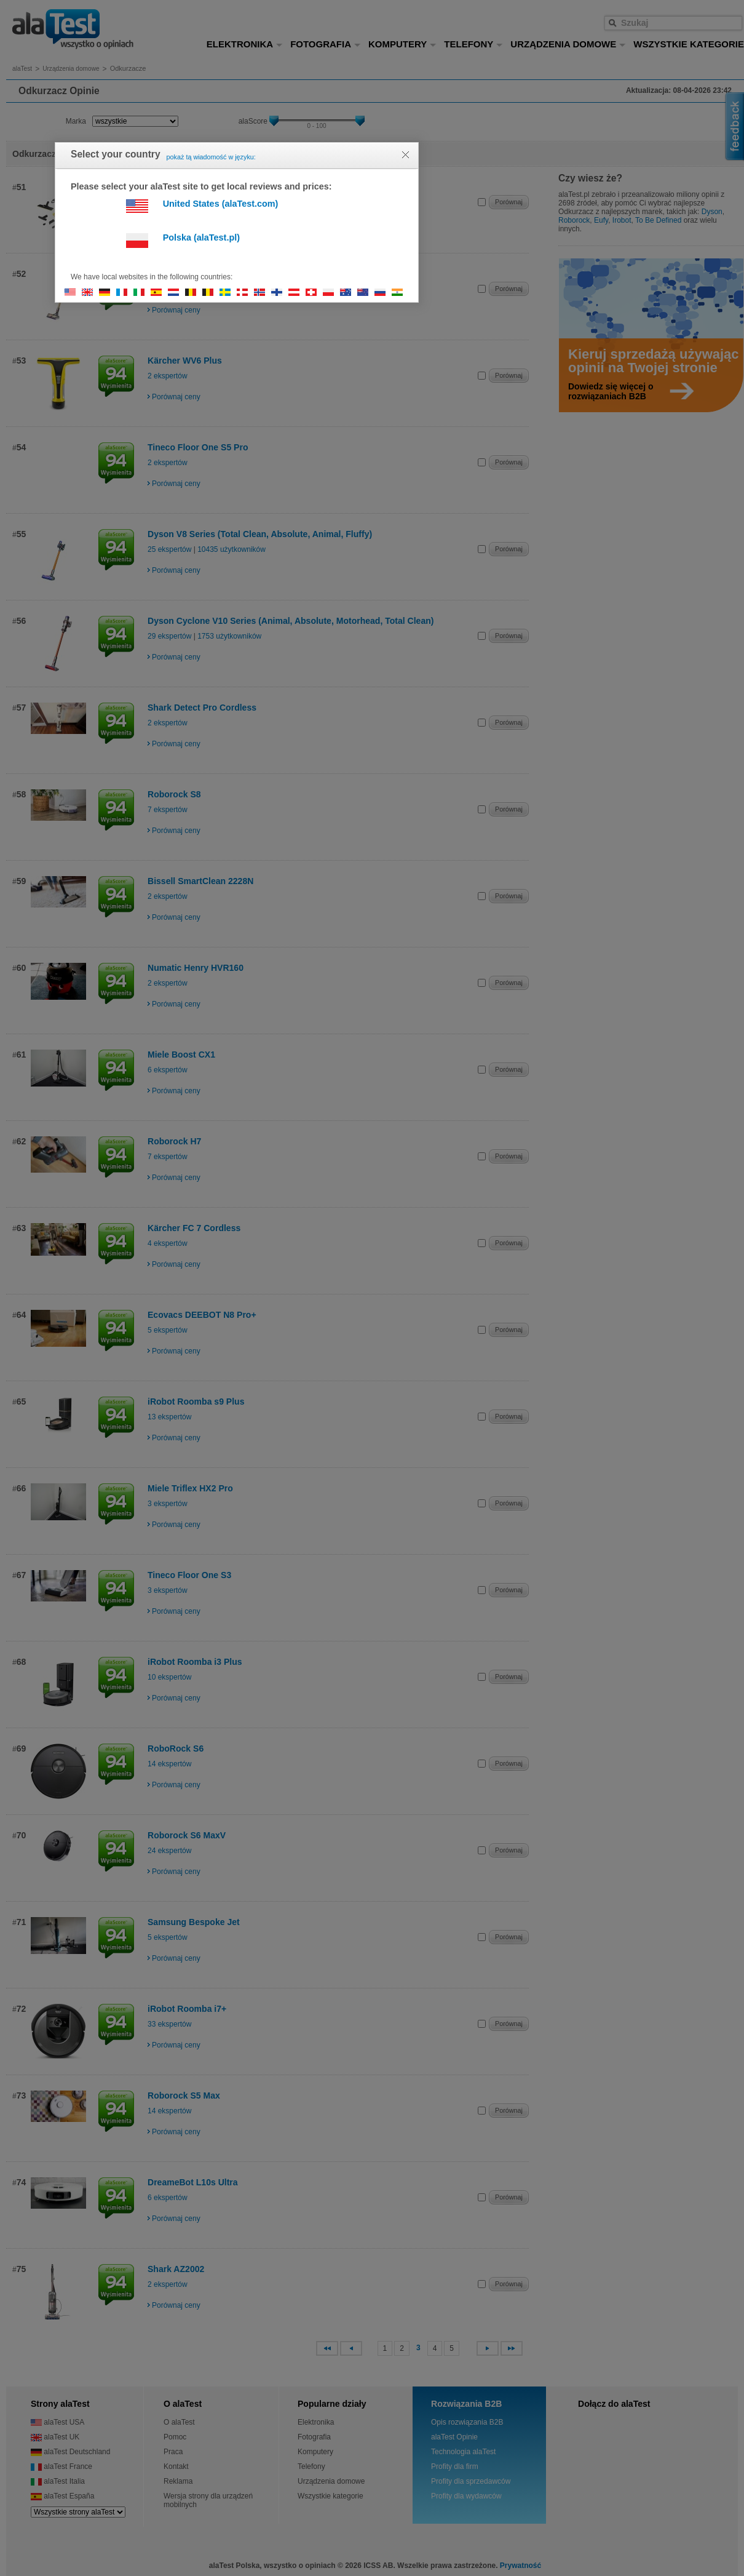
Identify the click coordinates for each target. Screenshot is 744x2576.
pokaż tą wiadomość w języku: (211, 157)
